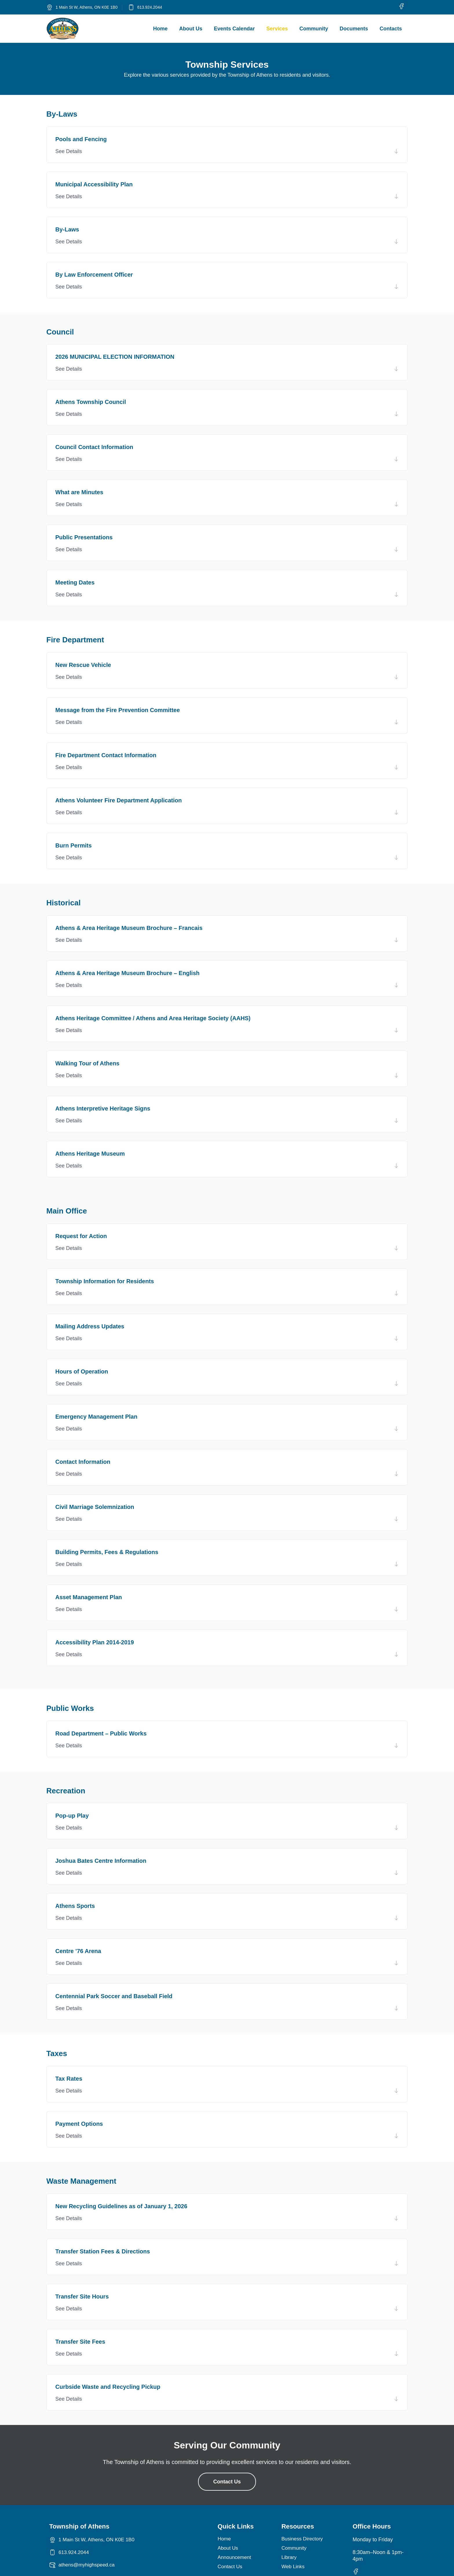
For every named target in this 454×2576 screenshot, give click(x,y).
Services (277, 29)
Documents (354, 29)
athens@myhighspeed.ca (87, 2565)
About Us (190, 29)
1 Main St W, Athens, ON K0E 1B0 (87, 7)
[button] (227, 151)
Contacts (391, 29)
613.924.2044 (149, 7)
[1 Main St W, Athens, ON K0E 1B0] (49, 7)
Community (313, 29)
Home (160, 29)
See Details (68, 151)
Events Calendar (234, 29)
